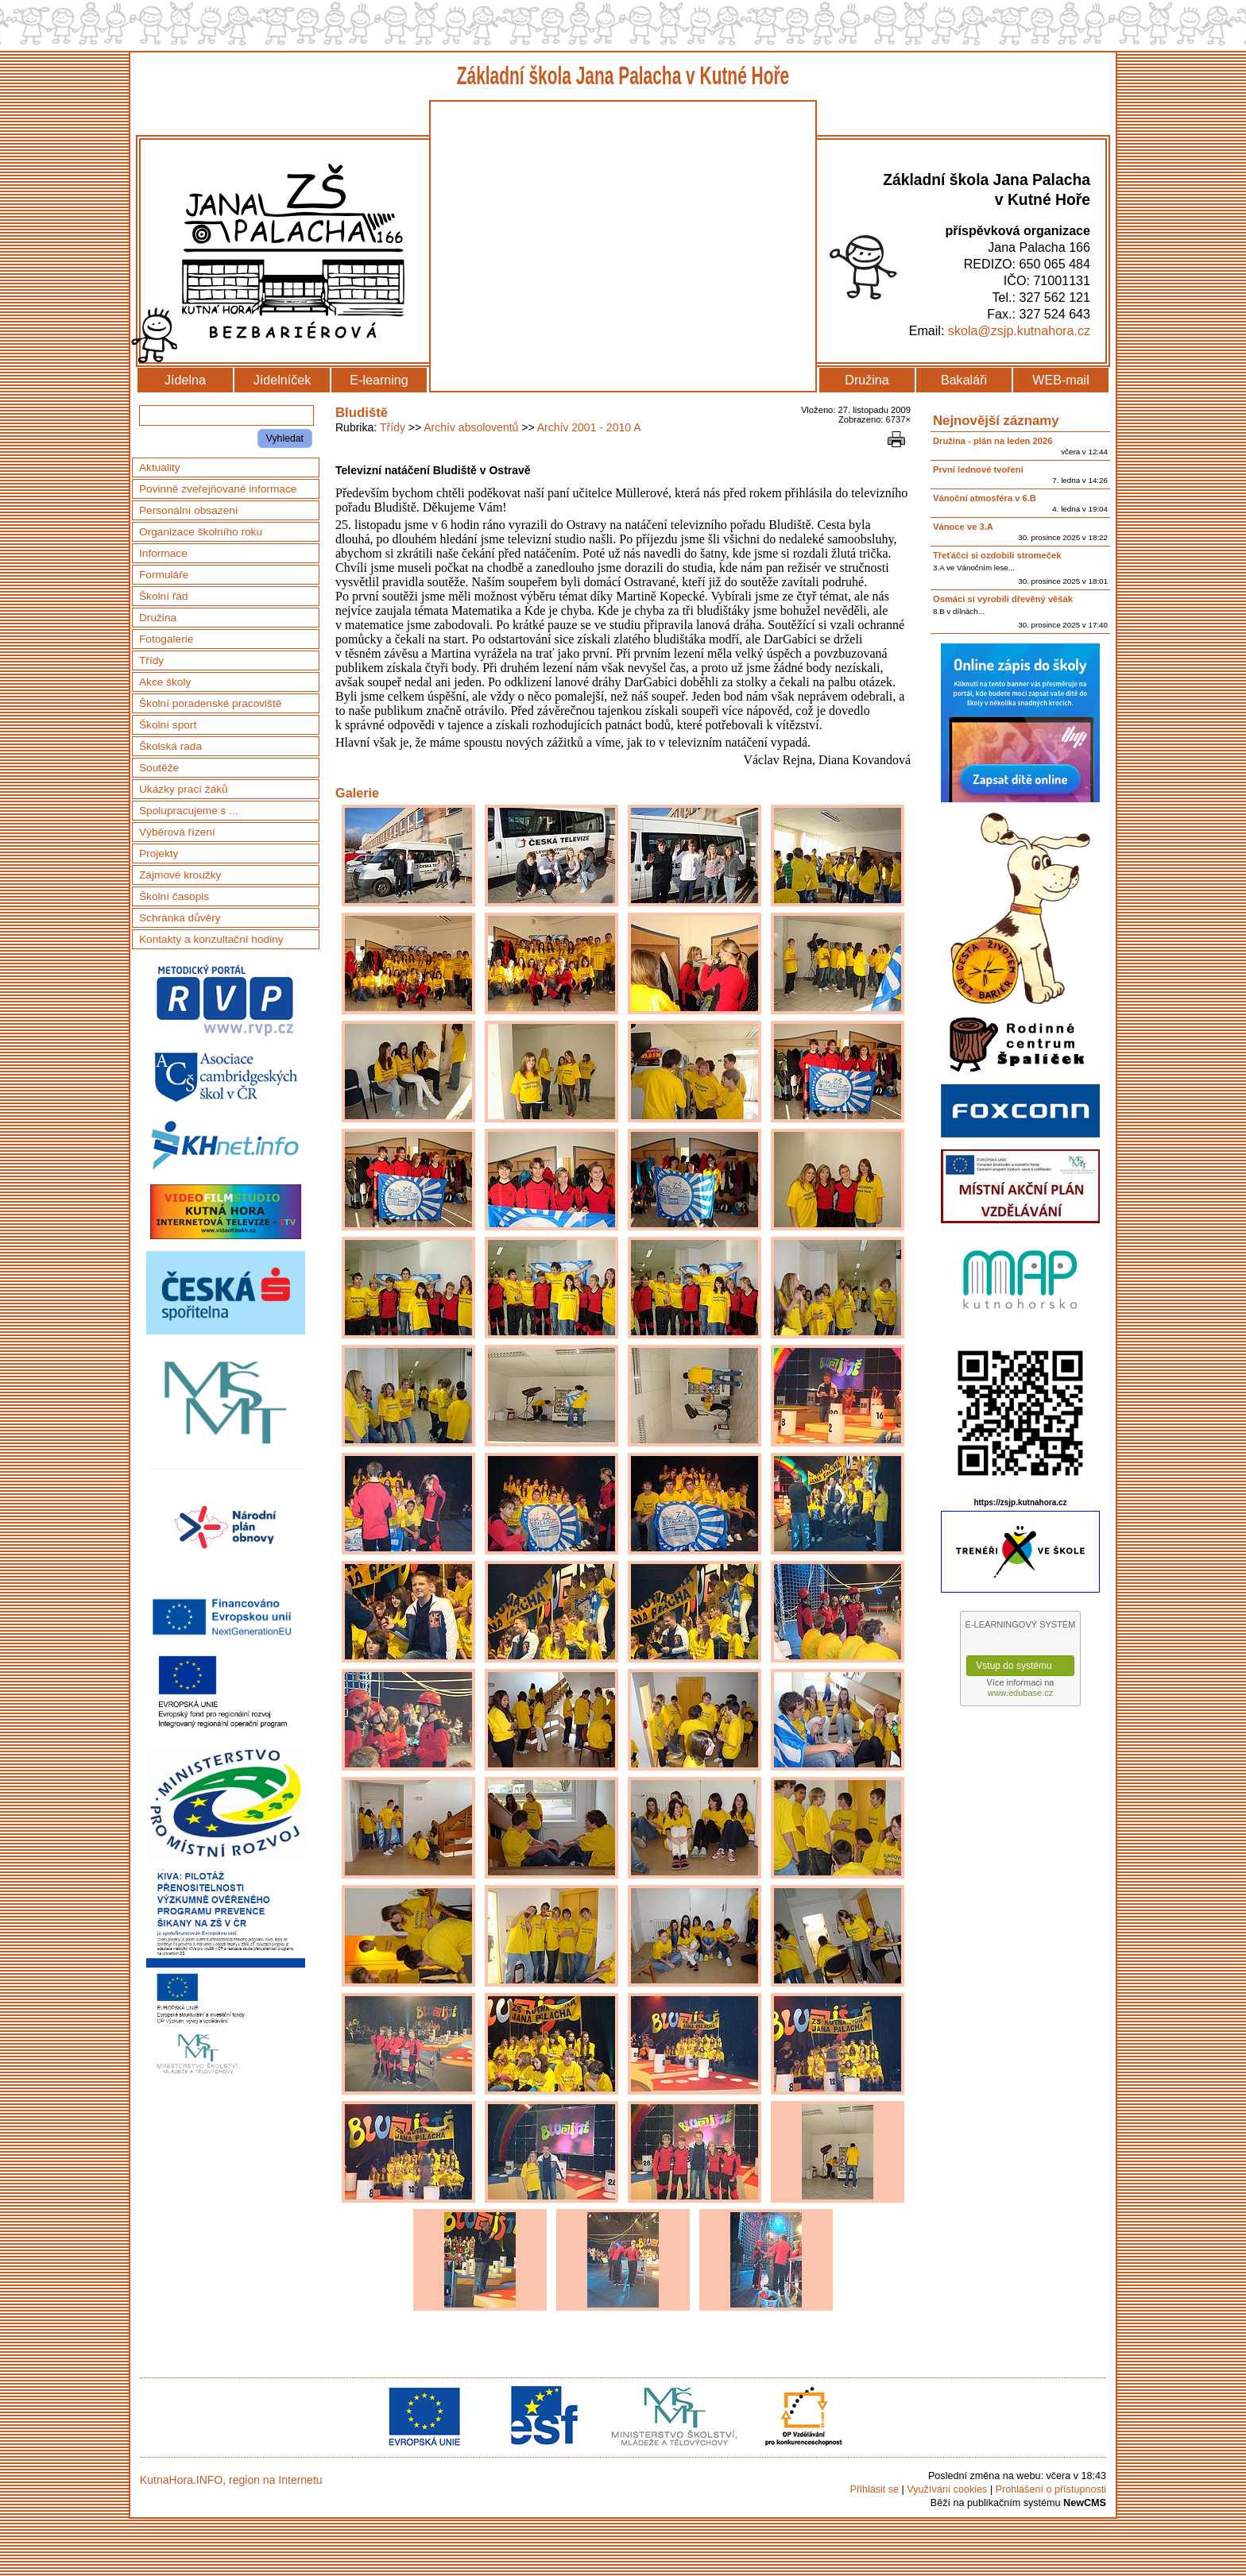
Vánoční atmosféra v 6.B (984, 498)
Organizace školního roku (200, 532)
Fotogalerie (166, 639)
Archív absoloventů (471, 427)
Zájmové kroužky (180, 875)
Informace (163, 553)
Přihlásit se (874, 2489)
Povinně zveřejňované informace (217, 489)
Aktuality (159, 467)
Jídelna (185, 380)
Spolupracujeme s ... (188, 811)
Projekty (158, 853)
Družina (866, 380)
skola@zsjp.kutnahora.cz (1019, 330)
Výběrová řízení (177, 832)
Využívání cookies (947, 2489)
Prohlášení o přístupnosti (1051, 2489)
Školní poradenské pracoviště (210, 703)
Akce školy (165, 682)
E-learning (379, 380)
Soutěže (159, 768)
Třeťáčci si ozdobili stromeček (997, 555)
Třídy (392, 427)
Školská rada (170, 746)
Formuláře (163, 575)
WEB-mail (1060, 380)
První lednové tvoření (978, 469)
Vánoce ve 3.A (963, 526)
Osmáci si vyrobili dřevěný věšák (1003, 599)
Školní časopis (174, 896)
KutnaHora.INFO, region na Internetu (231, 2480)
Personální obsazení (188, 510)
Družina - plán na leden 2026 (992, 441)
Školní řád (163, 596)
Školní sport (167, 725)
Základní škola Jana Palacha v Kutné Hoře (623, 76)
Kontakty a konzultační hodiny (211, 939)
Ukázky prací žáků (183, 789)
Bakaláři (964, 380)
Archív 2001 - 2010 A (589, 427)
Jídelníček (282, 380)
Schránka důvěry (180, 918)
